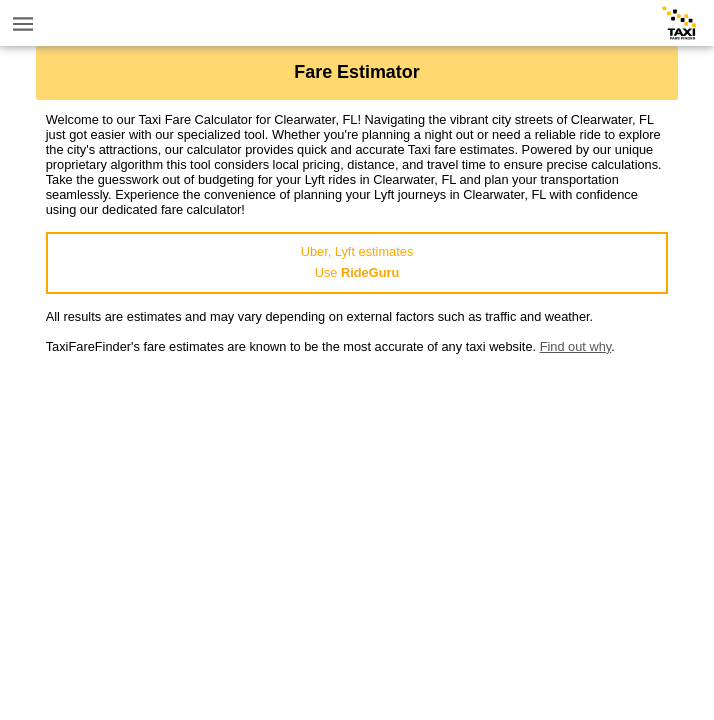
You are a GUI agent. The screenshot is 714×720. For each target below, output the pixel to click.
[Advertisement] (357, 494)
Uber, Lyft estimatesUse (357, 262)
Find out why (576, 346)
